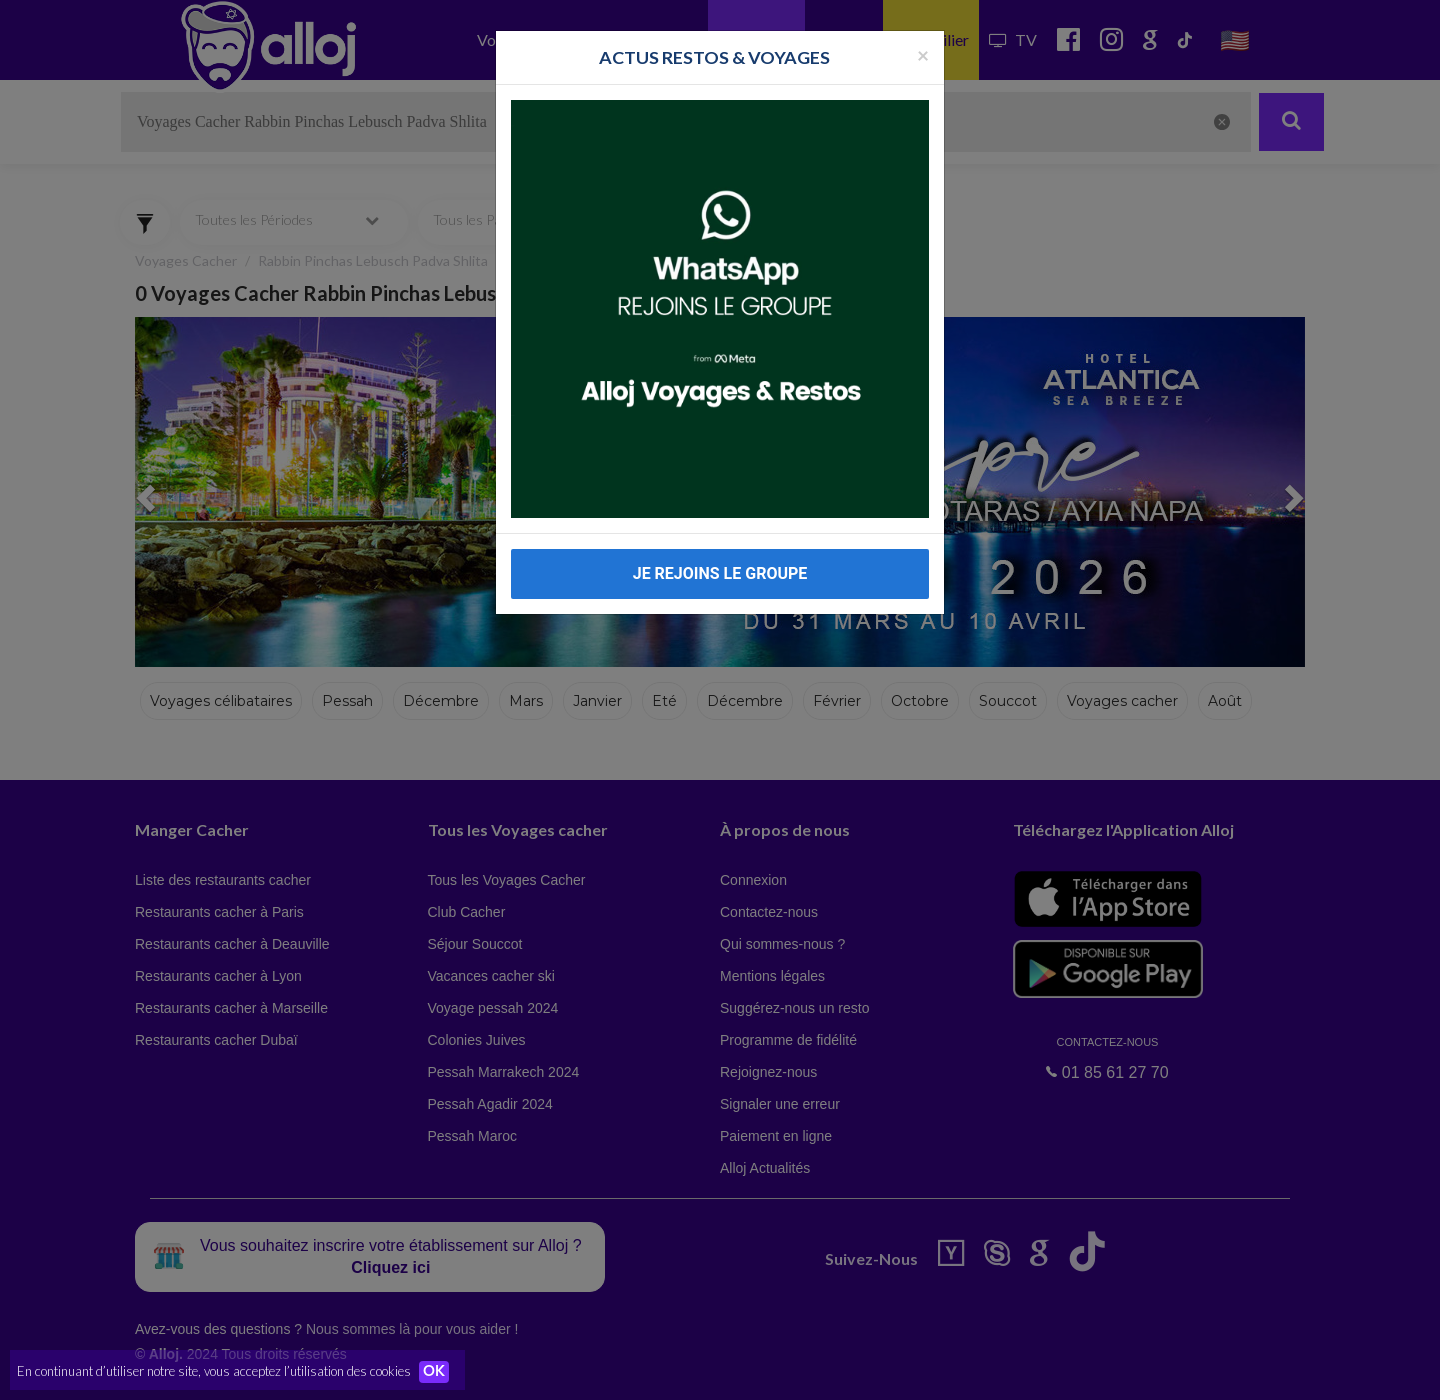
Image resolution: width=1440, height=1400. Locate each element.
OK (440, 1371)
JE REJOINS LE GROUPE (720, 573)
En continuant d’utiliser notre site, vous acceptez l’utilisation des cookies (214, 1370)
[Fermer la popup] (923, 54)
